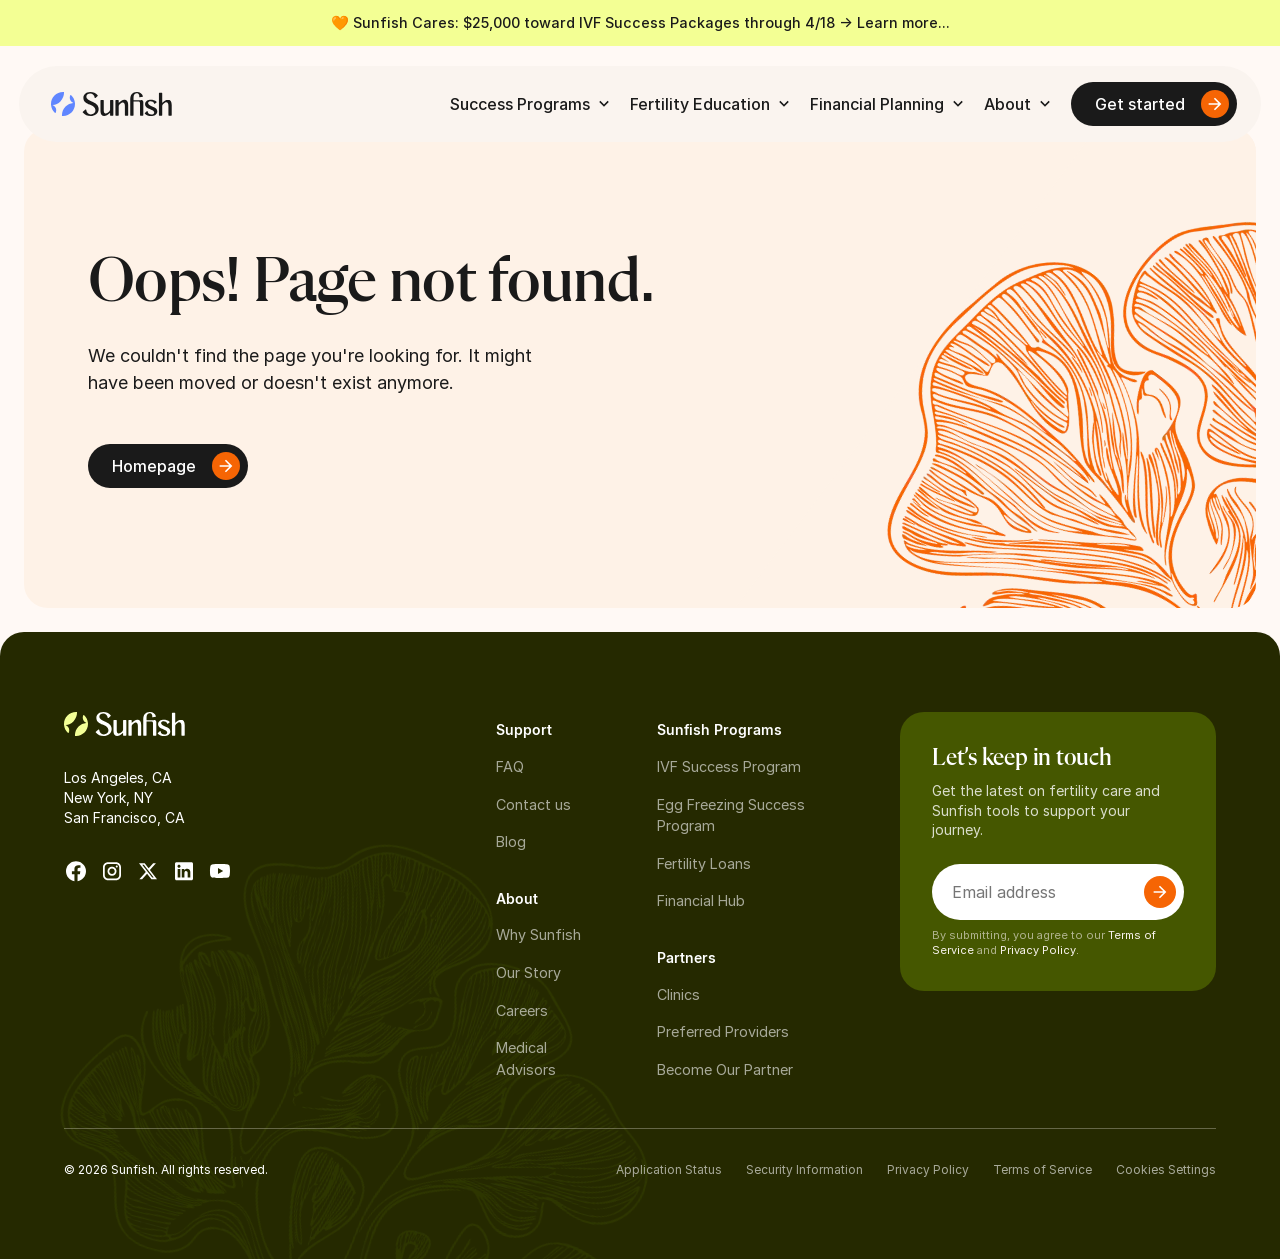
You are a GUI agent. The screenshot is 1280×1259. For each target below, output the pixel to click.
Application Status (669, 1169)
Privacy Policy (928, 1169)
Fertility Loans (704, 863)
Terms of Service (1042, 1169)
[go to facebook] (76, 871)
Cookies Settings (1166, 1169)
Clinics (678, 994)
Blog (511, 841)
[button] (532, 104)
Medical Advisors (526, 1058)
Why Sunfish (538, 934)
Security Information (804, 1169)
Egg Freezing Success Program (731, 815)
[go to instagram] (112, 871)
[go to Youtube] (220, 871)
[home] (111, 104)
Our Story (528, 972)
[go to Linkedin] (184, 871)
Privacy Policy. (1039, 950)
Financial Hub (701, 900)
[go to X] (148, 871)
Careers (522, 1010)
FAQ (510, 766)
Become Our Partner (725, 1069)
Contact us (533, 804)
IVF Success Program (729, 766)
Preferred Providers (723, 1031)
